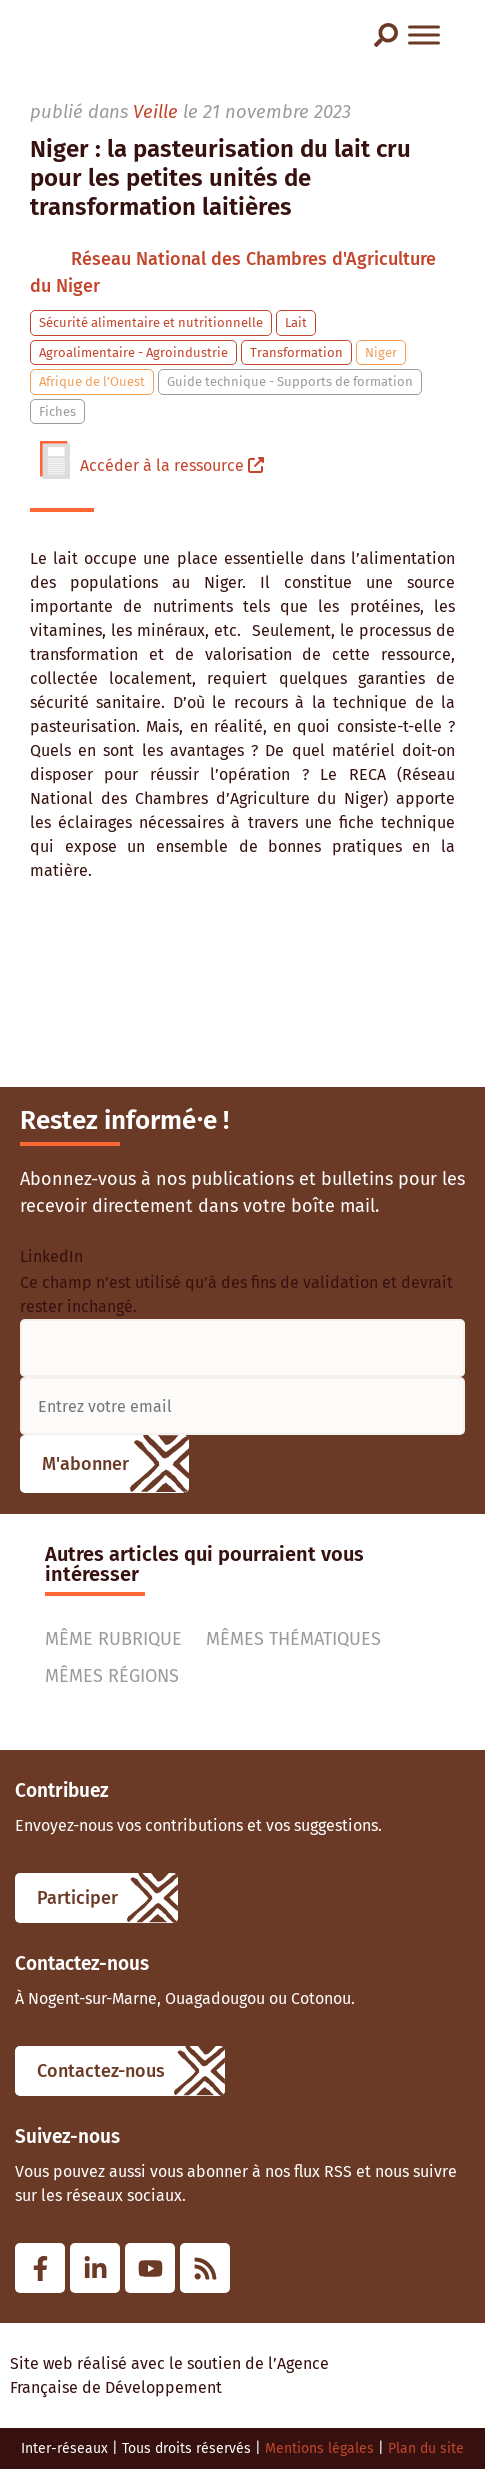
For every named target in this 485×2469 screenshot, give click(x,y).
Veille (155, 112)
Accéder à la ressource (172, 465)
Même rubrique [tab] (113, 1639)
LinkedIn (51, 1257)
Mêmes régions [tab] (112, 1676)
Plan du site (426, 2448)
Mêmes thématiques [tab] (293, 1639)
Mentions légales (319, 2448)
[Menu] (424, 34)
